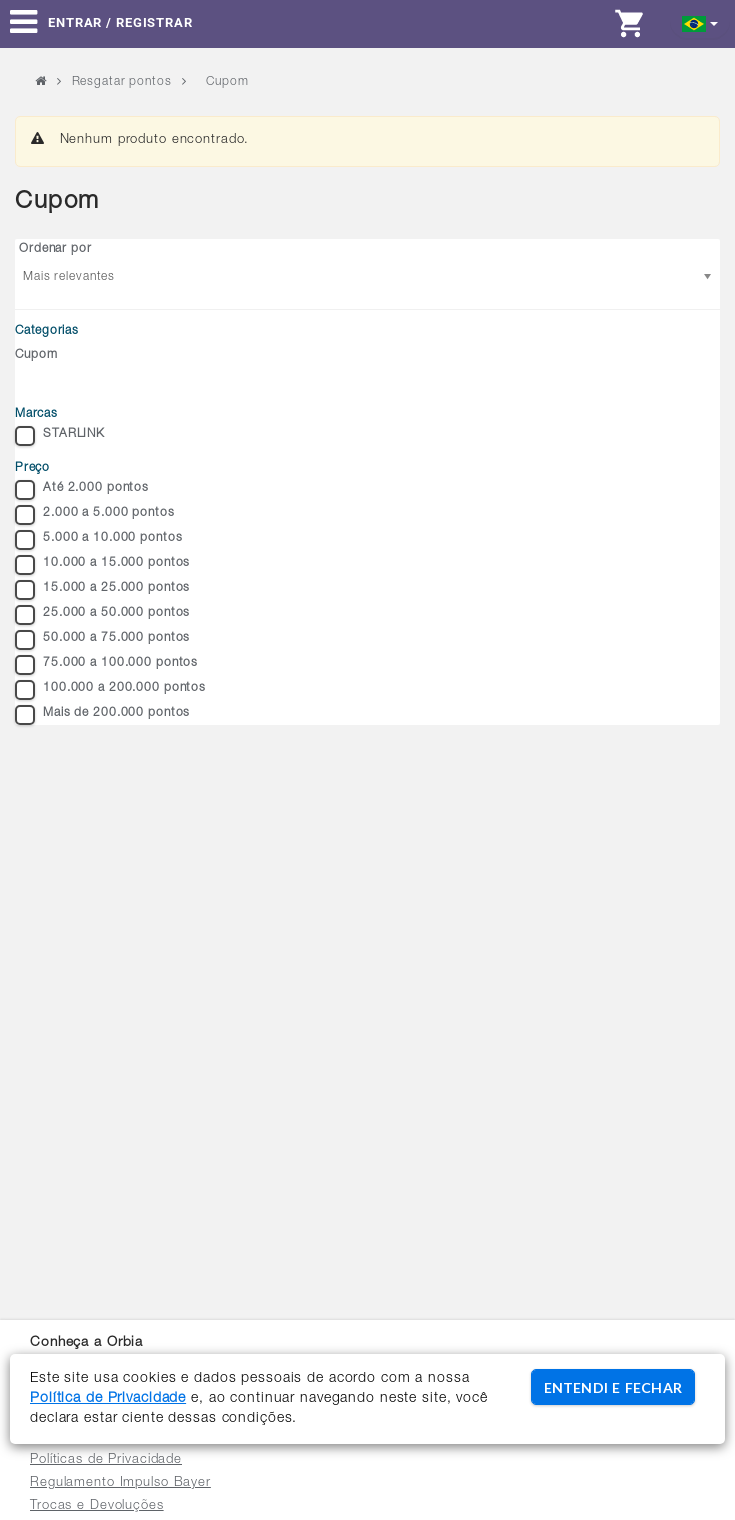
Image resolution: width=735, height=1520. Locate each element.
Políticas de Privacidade (106, 1460)
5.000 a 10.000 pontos (98, 540)
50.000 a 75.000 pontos (102, 640)
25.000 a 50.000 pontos (102, 615)
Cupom (36, 355)
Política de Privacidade (108, 1399)
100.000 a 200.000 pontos (110, 690)
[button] (700, 22)
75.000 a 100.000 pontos (106, 665)
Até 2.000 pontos (82, 490)
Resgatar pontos (122, 82)
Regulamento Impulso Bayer (120, 1483)
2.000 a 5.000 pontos (95, 515)
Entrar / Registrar (120, 22)
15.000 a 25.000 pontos (102, 590)
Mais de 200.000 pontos (102, 715)
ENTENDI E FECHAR (613, 1387)
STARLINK (60, 436)
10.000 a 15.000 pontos (102, 565)
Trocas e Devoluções (97, 1506)
